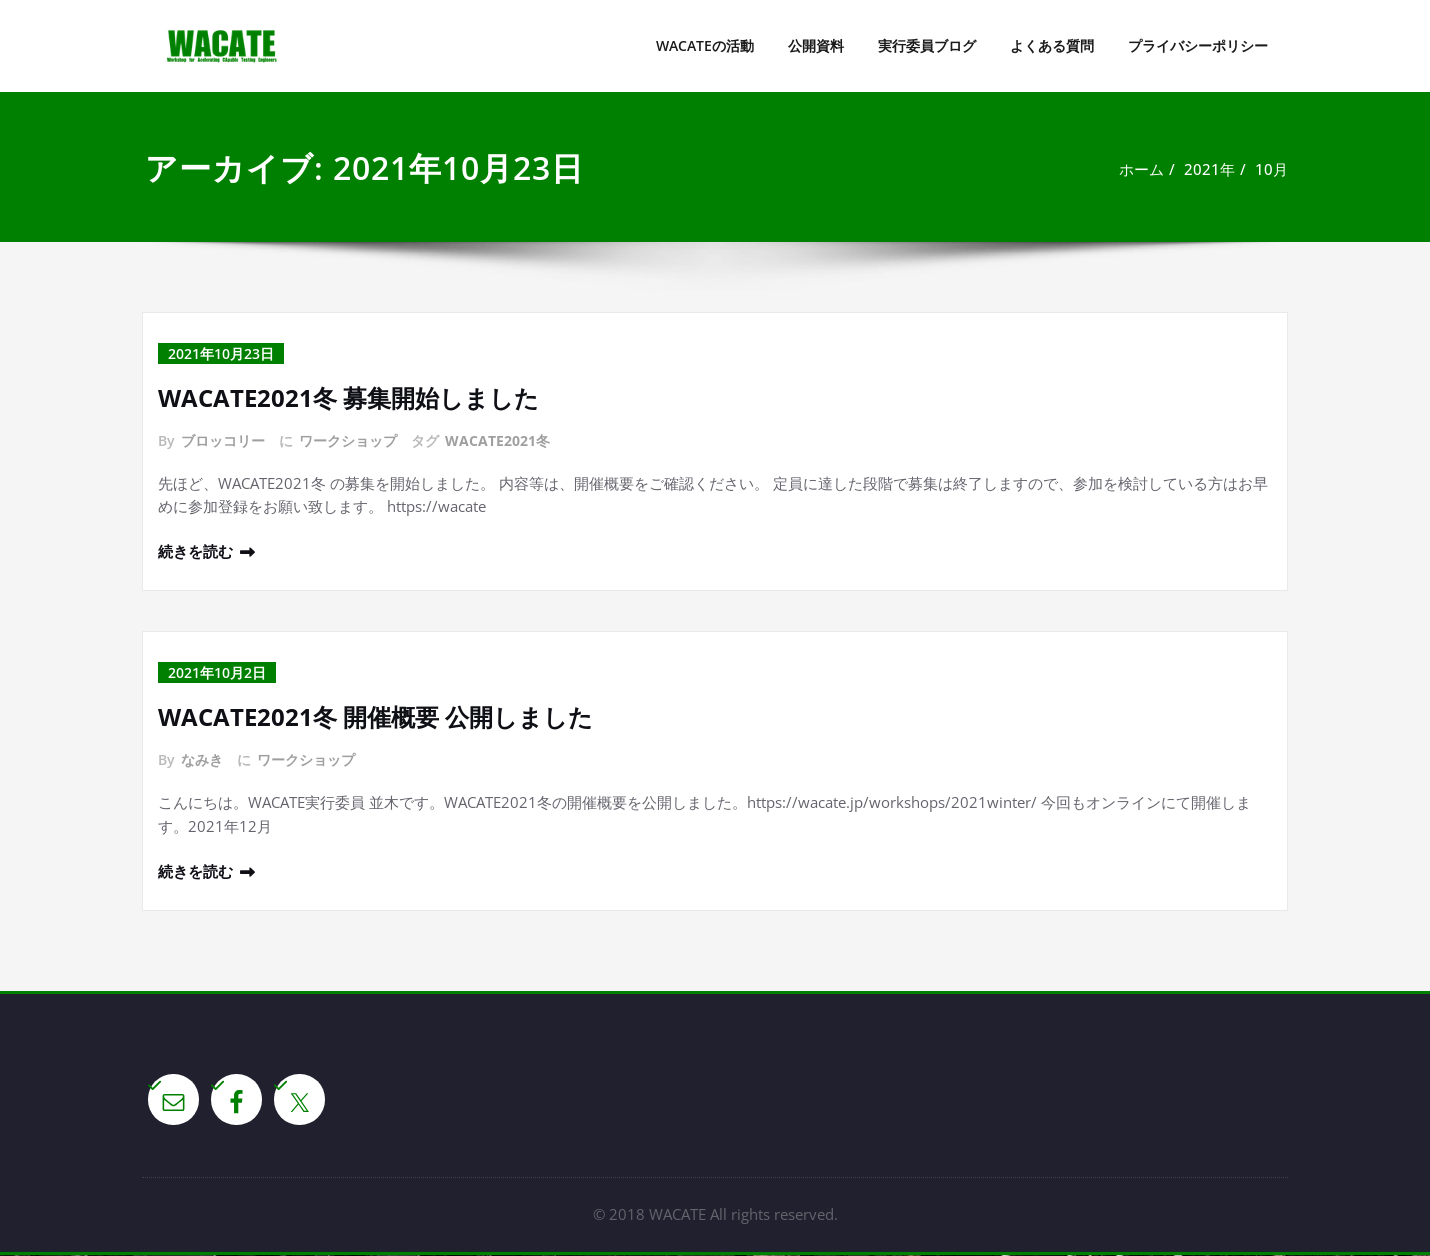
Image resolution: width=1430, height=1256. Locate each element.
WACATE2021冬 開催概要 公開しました (375, 717)
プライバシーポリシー (1198, 45)
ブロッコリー (223, 440)
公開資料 (816, 45)
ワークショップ (348, 440)
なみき (202, 760)
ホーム (1141, 169)
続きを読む (195, 552)
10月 (1271, 169)
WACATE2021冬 (497, 440)
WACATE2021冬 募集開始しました (348, 397)
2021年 (1209, 169)
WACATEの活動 (705, 45)
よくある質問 (1052, 45)
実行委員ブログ (927, 45)
